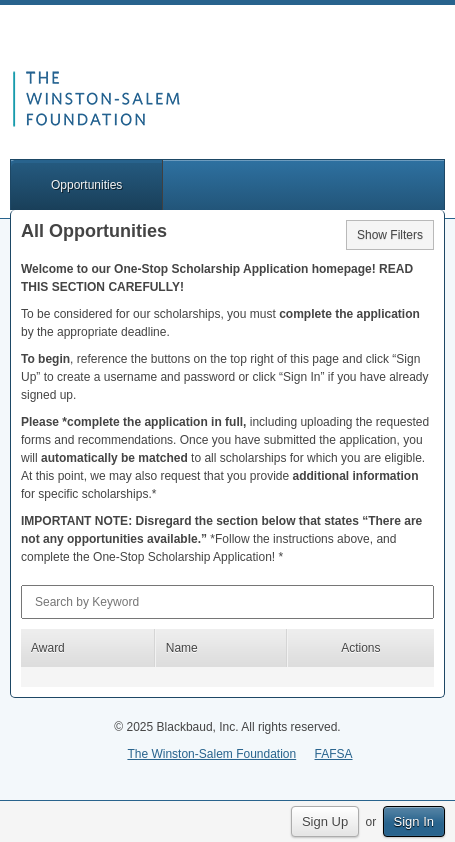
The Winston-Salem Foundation (211, 754)
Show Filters (390, 235)
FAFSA (334, 754)
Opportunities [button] (86, 185)
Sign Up (325, 821)
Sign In (414, 821)
